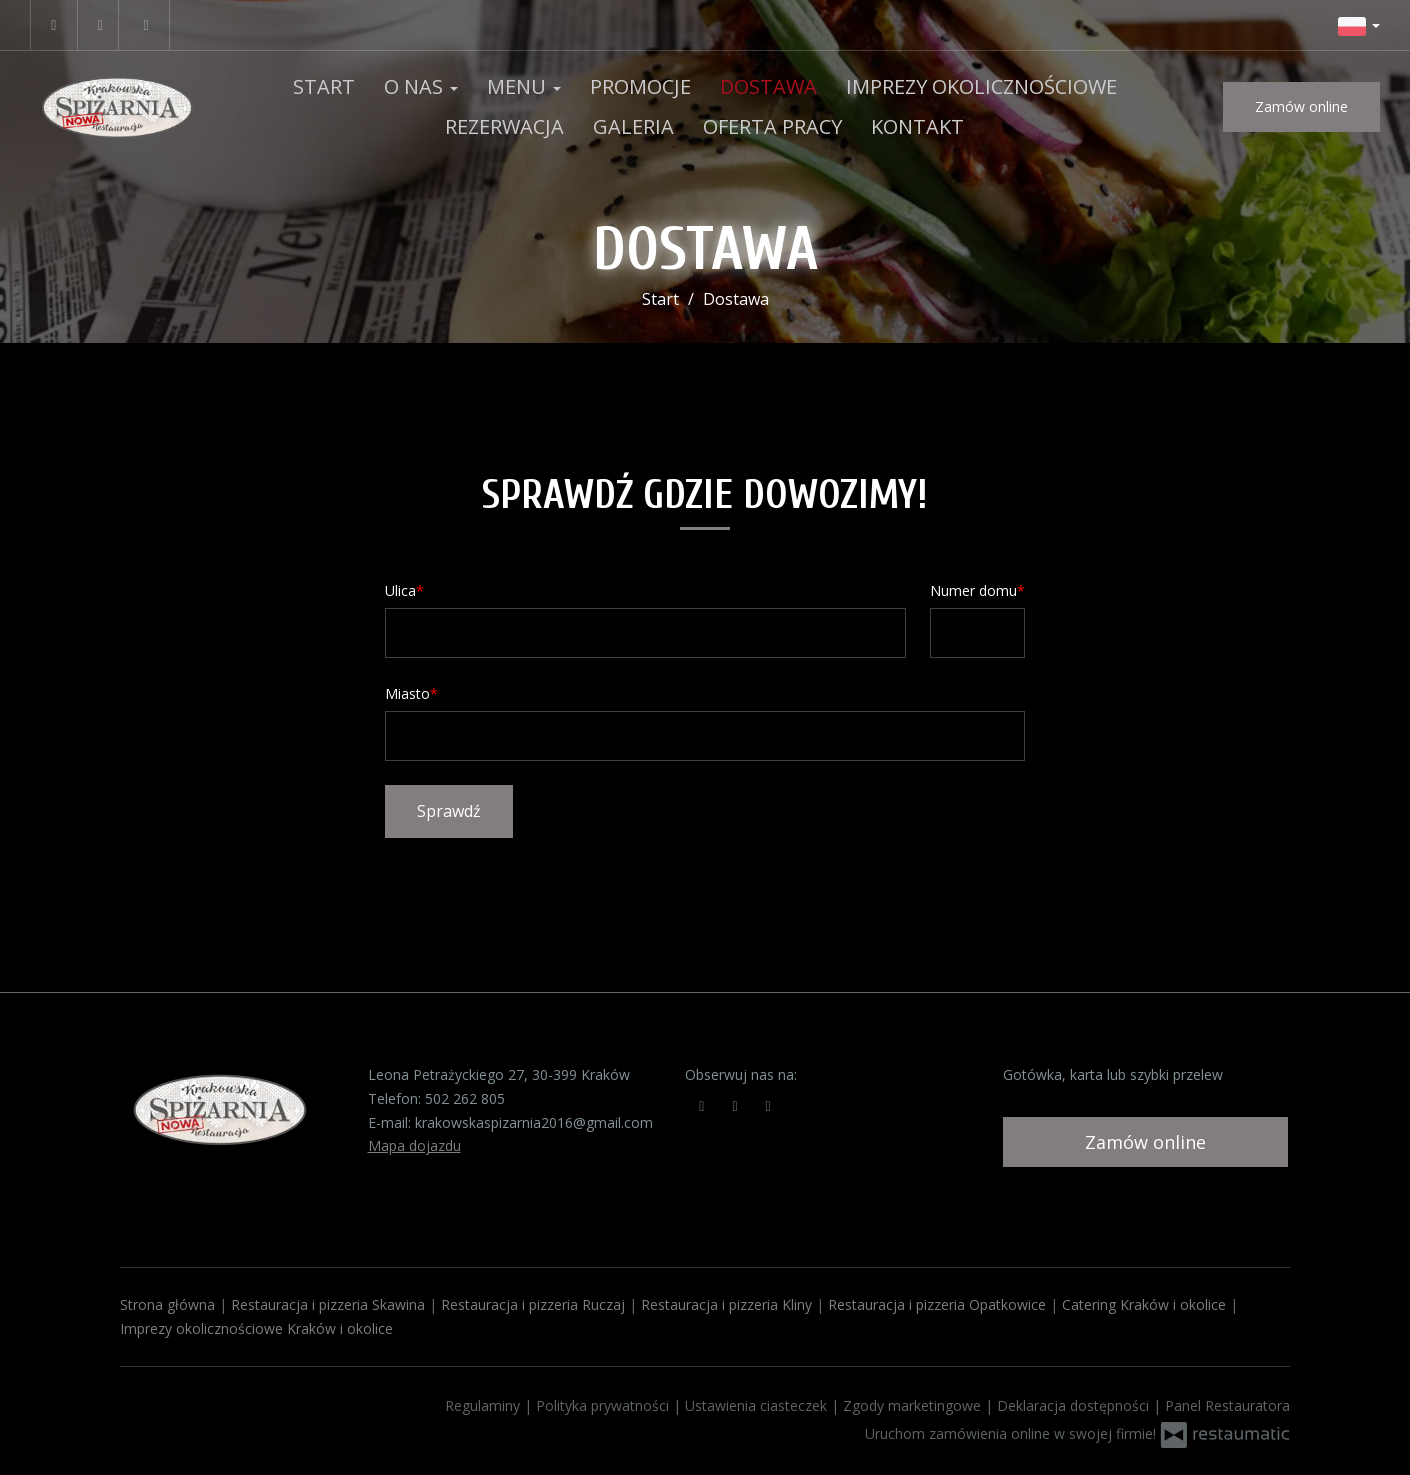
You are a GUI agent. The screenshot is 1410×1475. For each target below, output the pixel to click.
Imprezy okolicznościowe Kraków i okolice (256, 1328)
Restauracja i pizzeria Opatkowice (937, 1304)
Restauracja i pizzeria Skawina (328, 1304)
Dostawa (768, 86)
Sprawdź (449, 811)
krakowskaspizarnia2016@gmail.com (534, 1122)
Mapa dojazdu (414, 1145)
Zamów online (1301, 106)
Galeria (633, 126)
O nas (421, 86)
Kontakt (917, 126)
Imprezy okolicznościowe (981, 86)
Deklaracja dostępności (1075, 1405)
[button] (1359, 25)
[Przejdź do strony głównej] (117, 107)
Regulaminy (484, 1405)
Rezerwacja (504, 126)
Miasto (407, 693)
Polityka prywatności (604, 1405)
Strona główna (167, 1304)
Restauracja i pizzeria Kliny (726, 1304)
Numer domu (973, 590)
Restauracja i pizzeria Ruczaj (533, 1304)
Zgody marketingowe (914, 1405)
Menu (524, 86)
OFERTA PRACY (772, 126)
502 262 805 (465, 1098)
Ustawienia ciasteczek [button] (758, 1405)
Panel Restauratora (1227, 1405)
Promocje (640, 86)
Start (324, 86)
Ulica (400, 590)
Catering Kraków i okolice (1144, 1304)
